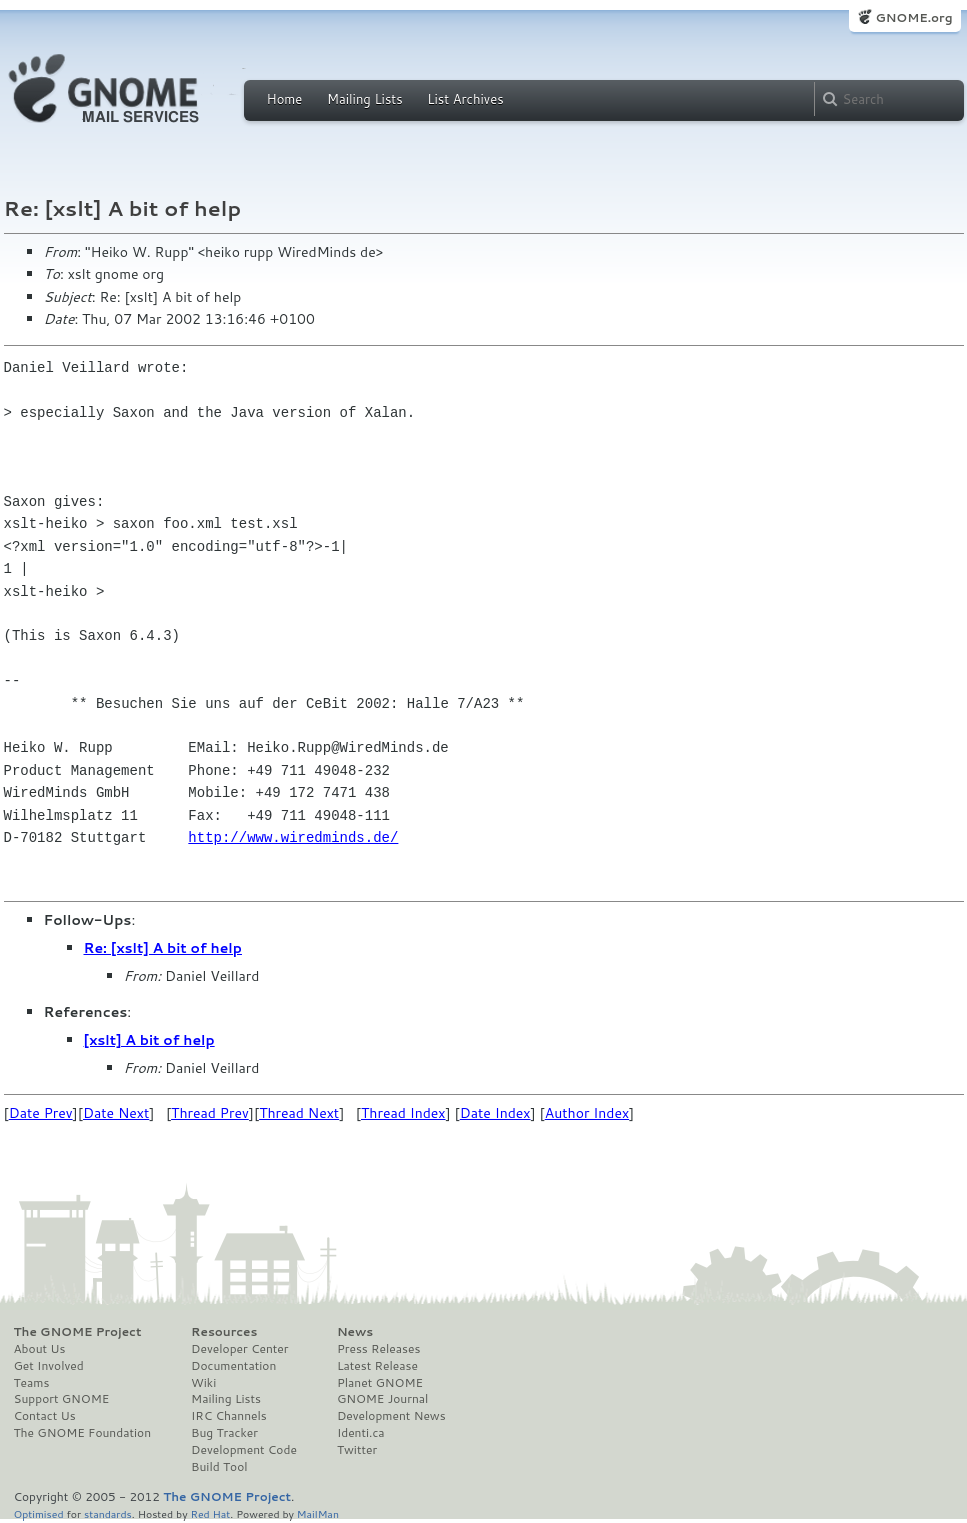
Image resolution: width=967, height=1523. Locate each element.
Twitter (357, 1450)
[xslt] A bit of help (149, 1040)
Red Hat (210, 1513)
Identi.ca (361, 1433)
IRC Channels (229, 1416)
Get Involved (49, 1366)
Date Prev (41, 1113)
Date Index (495, 1113)
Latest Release (377, 1366)
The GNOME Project (78, 1332)
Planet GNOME (380, 1383)
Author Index (587, 1113)
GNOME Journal (383, 1399)
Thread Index (403, 1113)
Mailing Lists (365, 99)
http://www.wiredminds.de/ (293, 837)
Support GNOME (62, 1399)
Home (285, 99)
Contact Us (45, 1416)
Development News (391, 1416)
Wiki (203, 1383)
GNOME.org (913, 17)
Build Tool (219, 1467)
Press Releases (378, 1349)
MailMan (318, 1513)
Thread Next (299, 1113)
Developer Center (239, 1349)
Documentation (233, 1366)
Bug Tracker (224, 1433)
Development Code (244, 1450)
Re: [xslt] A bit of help (163, 948)
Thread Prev (210, 1113)
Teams (32, 1383)
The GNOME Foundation (83, 1433)
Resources (224, 1332)
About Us (40, 1349)
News (355, 1332)
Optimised (39, 1513)
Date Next (116, 1113)
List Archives (465, 99)
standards (108, 1513)
